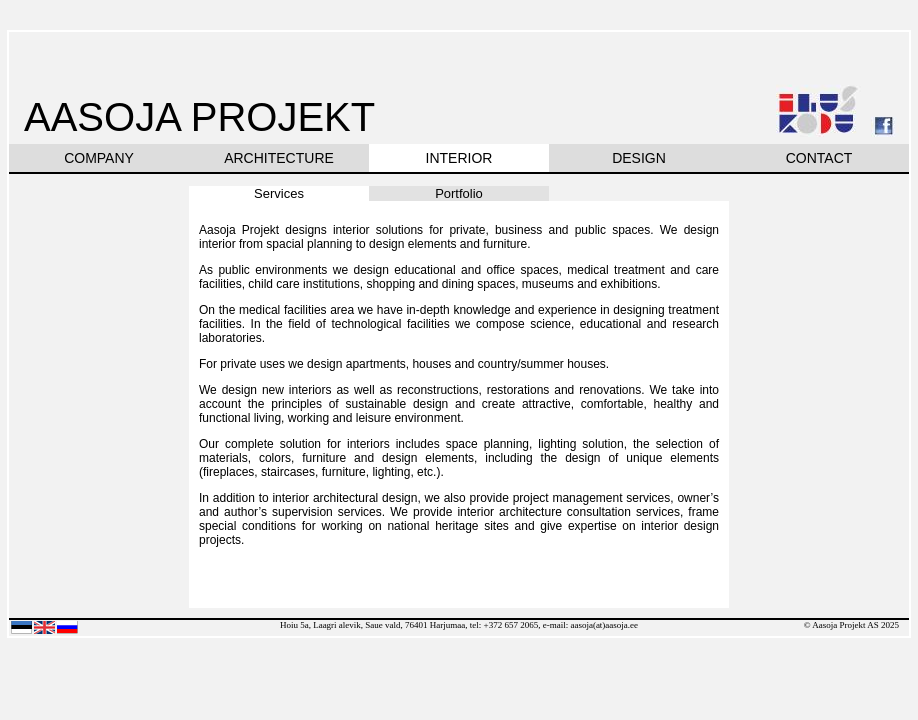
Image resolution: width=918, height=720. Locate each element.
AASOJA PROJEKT (199, 117)
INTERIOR (459, 158)
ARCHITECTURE (279, 158)
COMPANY (99, 158)
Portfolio (459, 193)
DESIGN (639, 158)
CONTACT (819, 158)
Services (279, 193)
